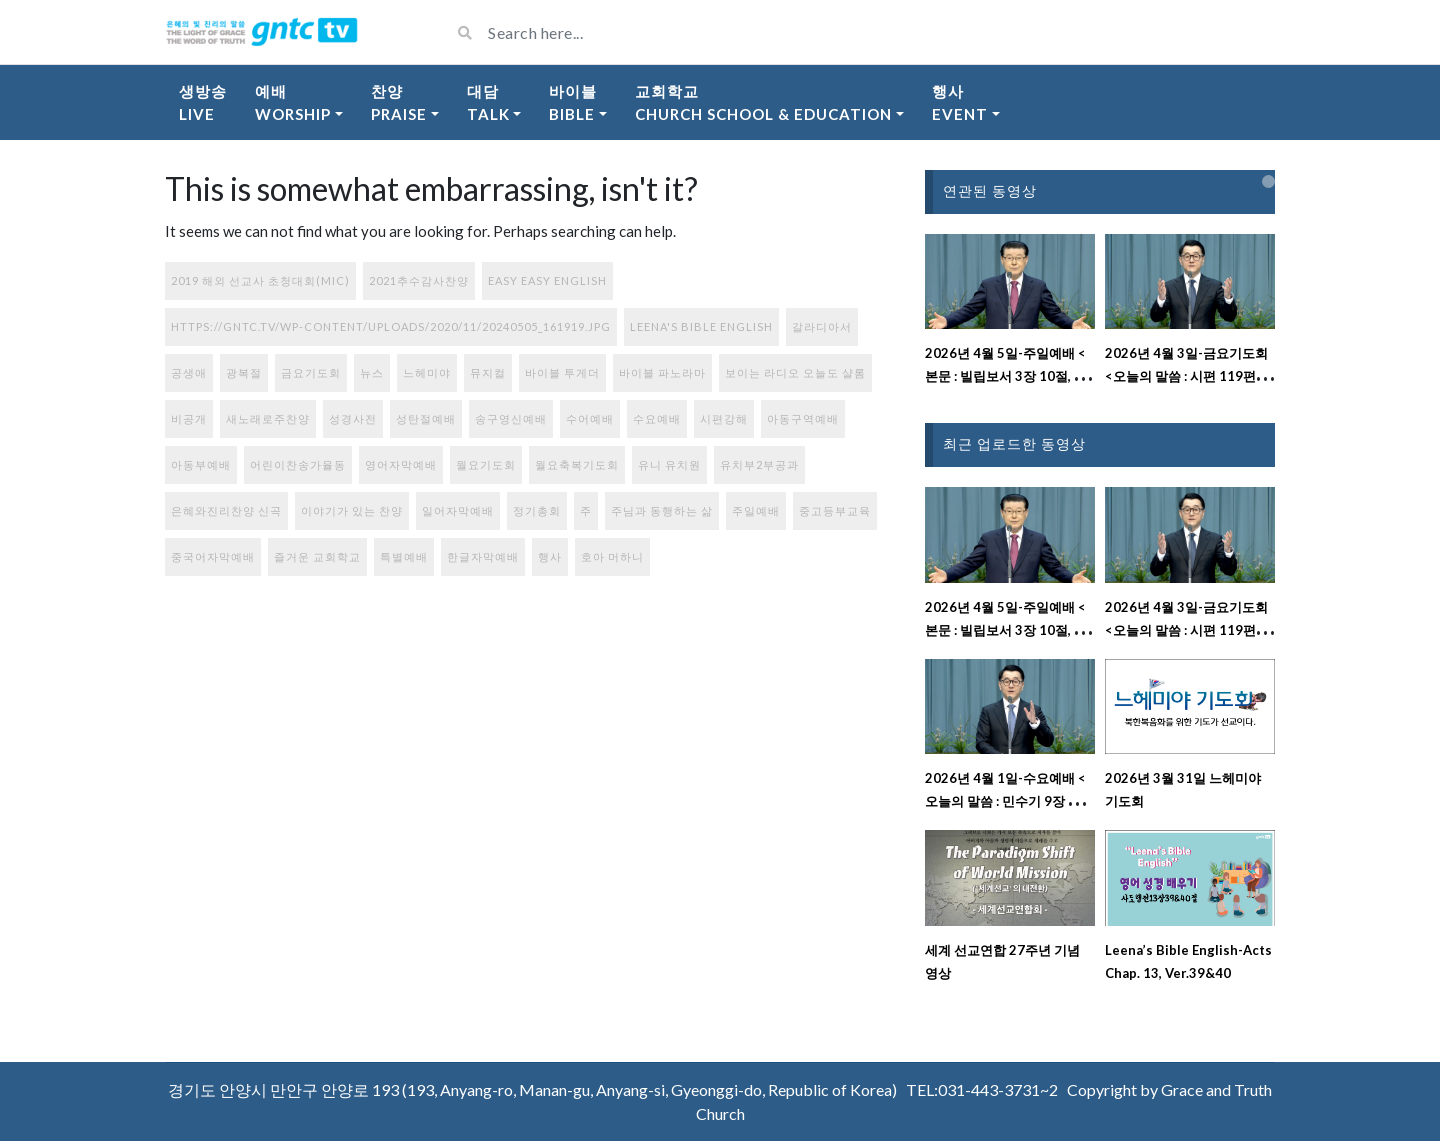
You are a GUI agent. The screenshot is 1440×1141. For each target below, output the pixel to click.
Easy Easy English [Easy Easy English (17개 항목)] (547, 280)
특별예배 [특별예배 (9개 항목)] (404, 556)
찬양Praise (399, 102)
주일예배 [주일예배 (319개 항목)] (756, 510)
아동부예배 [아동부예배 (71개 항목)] (201, 464)
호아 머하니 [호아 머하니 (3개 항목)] (612, 556)
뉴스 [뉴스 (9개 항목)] (372, 372)
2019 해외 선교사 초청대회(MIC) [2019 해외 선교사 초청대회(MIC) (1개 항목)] (260, 280)
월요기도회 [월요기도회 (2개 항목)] (486, 464)
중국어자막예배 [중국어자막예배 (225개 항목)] (213, 556)
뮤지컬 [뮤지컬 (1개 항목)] (488, 372)
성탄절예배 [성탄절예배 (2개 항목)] (426, 418)
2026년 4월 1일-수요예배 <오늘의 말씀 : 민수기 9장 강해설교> (1009, 801)
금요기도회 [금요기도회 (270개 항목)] (311, 372)
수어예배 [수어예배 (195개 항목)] (590, 418)
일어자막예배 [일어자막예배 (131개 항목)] (458, 510)
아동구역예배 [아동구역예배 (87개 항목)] (803, 418)
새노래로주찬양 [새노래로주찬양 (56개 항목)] (268, 418)
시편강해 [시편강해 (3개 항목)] (724, 418)
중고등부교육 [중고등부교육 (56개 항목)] (835, 510)
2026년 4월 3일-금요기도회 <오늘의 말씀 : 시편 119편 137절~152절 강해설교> (1186, 376)
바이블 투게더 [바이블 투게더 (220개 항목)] (562, 372)
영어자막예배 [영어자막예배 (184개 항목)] (401, 464)
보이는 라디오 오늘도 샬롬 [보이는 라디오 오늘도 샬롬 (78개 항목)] (795, 372)
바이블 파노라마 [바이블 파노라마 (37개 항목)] (662, 372)
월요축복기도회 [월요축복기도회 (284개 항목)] (577, 464)
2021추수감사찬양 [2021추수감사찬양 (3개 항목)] (419, 280)
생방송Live (203, 102)
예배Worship (293, 102)
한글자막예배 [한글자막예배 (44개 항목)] (483, 556)
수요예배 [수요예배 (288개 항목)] (657, 418)
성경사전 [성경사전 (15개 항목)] (353, 418)
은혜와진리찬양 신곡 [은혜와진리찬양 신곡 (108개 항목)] (226, 510)
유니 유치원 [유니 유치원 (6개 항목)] (669, 464)
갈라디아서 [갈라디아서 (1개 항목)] (822, 326)
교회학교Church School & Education (763, 102)
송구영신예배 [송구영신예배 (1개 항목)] (511, 418)
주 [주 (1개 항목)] (586, 510)
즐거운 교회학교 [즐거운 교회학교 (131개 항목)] (317, 556)
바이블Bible (573, 102)
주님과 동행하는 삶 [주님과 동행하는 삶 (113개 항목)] (662, 510)
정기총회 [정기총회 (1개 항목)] (537, 510)
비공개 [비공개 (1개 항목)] (189, 418)
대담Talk (488, 102)
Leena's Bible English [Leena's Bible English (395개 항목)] (701, 326)
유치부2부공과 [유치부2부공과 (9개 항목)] (759, 464)
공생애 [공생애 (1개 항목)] (189, 372)
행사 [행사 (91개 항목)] (550, 556)
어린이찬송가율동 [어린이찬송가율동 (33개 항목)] (298, 464)
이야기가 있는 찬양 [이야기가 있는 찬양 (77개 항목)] (352, 510)
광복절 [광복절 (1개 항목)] (244, 372)
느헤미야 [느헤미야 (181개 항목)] (427, 372)
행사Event (960, 102)
